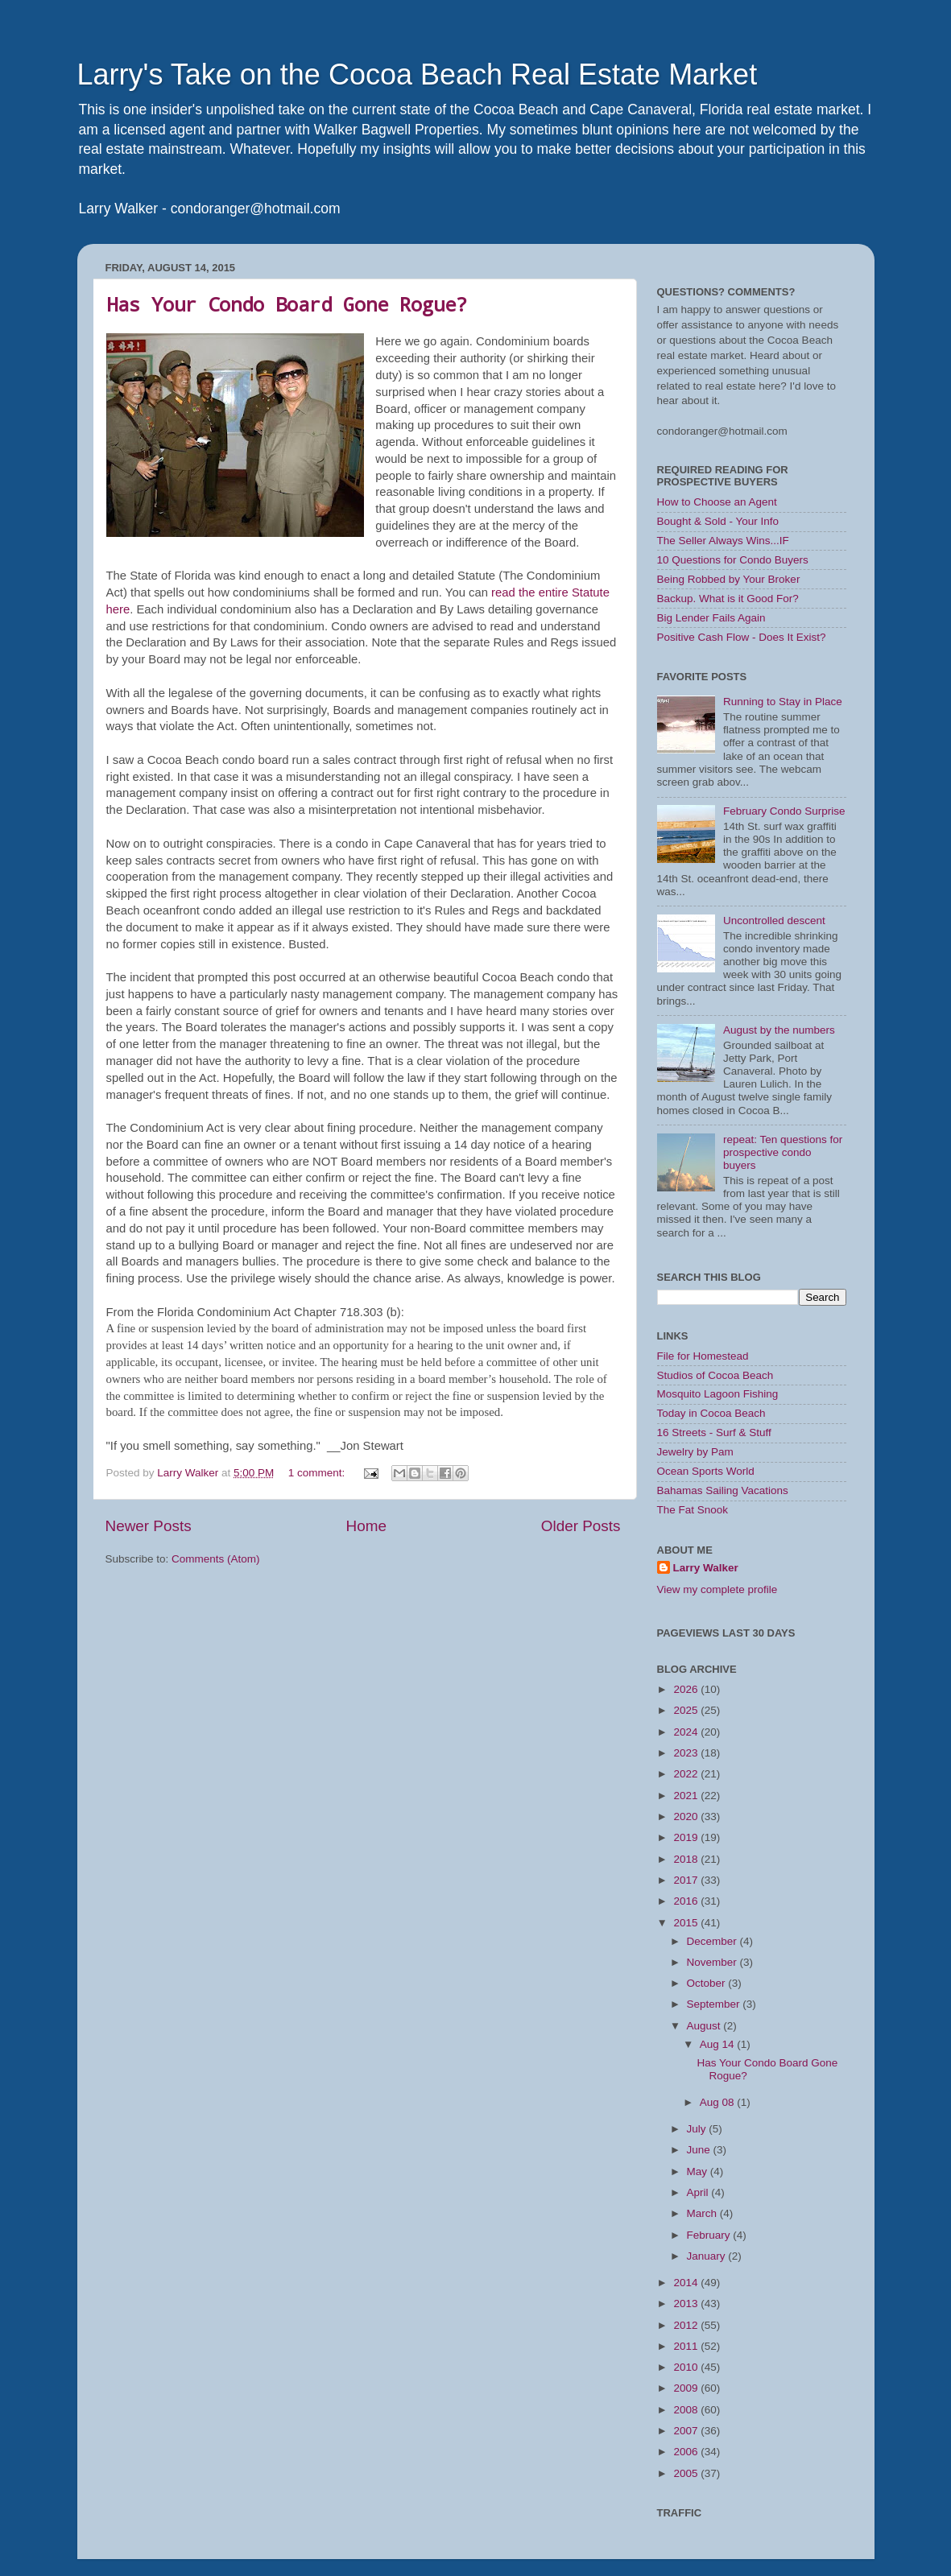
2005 (687, 2473)
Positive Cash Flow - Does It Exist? (741, 637)
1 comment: (318, 1473)
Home (366, 1525)
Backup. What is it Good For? (728, 598)
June (700, 2150)
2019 (687, 1837)
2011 (687, 2346)
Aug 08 (719, 2102)
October (708, 1983)
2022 (687, 1774)
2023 (687, 1753)
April (699, 2192)
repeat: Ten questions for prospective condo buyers (782, 1152)
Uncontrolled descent (774, 920)
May (698, 2171)
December (713, 1941)
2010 (687, 2367)
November (713, 1962)
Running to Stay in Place (782, 702)
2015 (687, 1923)
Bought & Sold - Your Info (718, 521)
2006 (687, 2452)
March (703, 2213)
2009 (687, 2388)
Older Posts (581, 1525)
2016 (687, 1901)
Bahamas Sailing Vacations (722, 1490)
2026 (687, 1689)
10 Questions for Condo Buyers (732, 560)
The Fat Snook (693, 1510)
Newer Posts (148, 1525)
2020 (687, 1816)
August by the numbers (779, 1030)
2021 (687, 1796)
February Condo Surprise (784, 811)
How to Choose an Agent (717, 502)
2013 (687, 2303)
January (708, 2256)
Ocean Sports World (706, 1471)
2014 (687, 2283)
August (705, 2026)
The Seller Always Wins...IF (723, 541)
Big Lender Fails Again (711, 618)
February (710, 2235)
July (698, 2129)
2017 (687, 1880)
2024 (687, 1732)
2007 (687, 2431)
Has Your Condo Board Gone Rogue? (286, 304)
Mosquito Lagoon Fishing (718, 1394)
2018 (687, 1859)
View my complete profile (717, 1589)
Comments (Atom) (216, 1559)
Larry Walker (705, 1568)
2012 (687, 2325)
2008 (687, 2410)
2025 (687, 1710)
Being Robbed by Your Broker (728, 579)
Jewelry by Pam (695, 1452)
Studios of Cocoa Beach (715, 1375)
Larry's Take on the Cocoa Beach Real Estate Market (417, 74)
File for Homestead (703, 1356)
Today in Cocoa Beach (711, 1413)
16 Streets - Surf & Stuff (714, 1432)
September (715, 2004)
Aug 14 (719, 2044)
